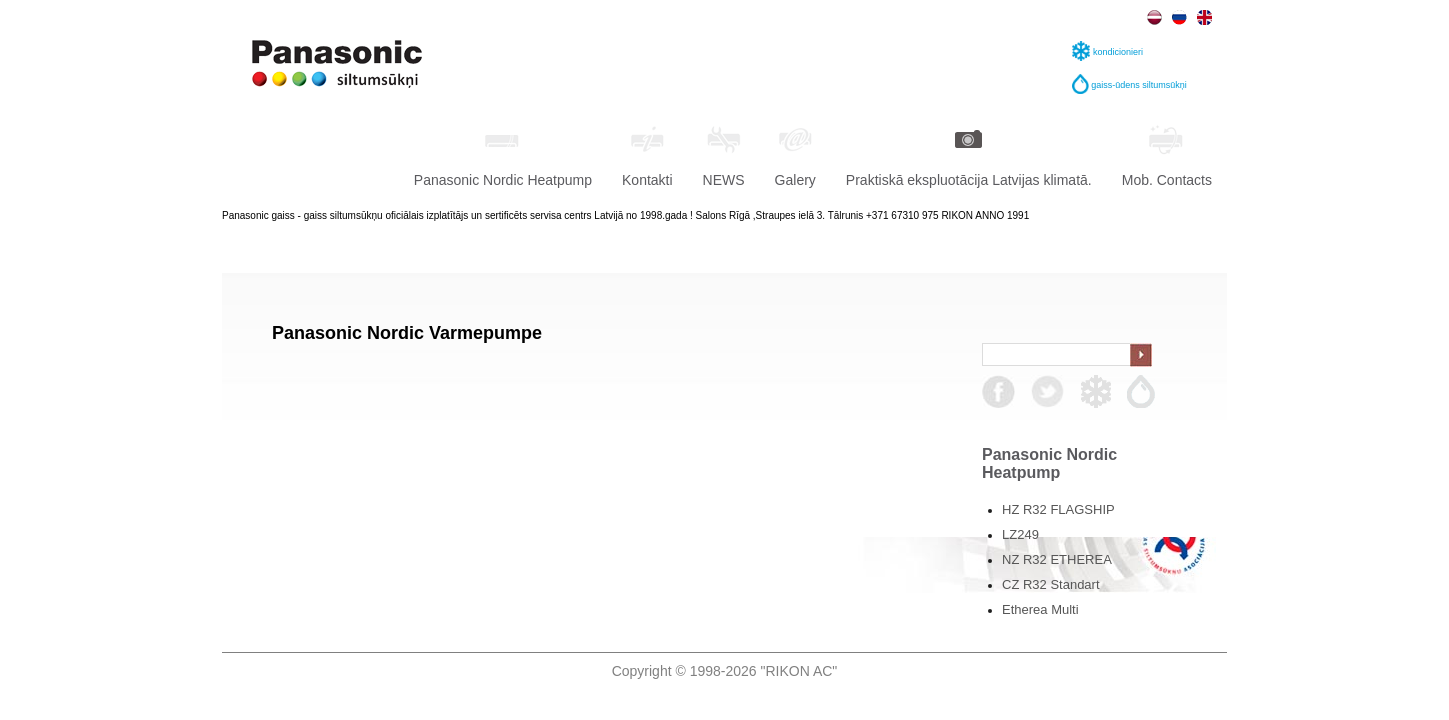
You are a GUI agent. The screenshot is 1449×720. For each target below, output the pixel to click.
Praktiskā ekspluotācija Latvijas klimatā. (969, 154)
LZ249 (1020, 534)
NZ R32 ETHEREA (1057, 559)
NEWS (724, 154)
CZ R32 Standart (1051, 584)
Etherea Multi (1040, 609)
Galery (795, 154)
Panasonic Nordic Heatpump (503, 154)
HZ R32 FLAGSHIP (1058, 509)
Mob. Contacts (1167, 154)
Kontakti (647, 154)
